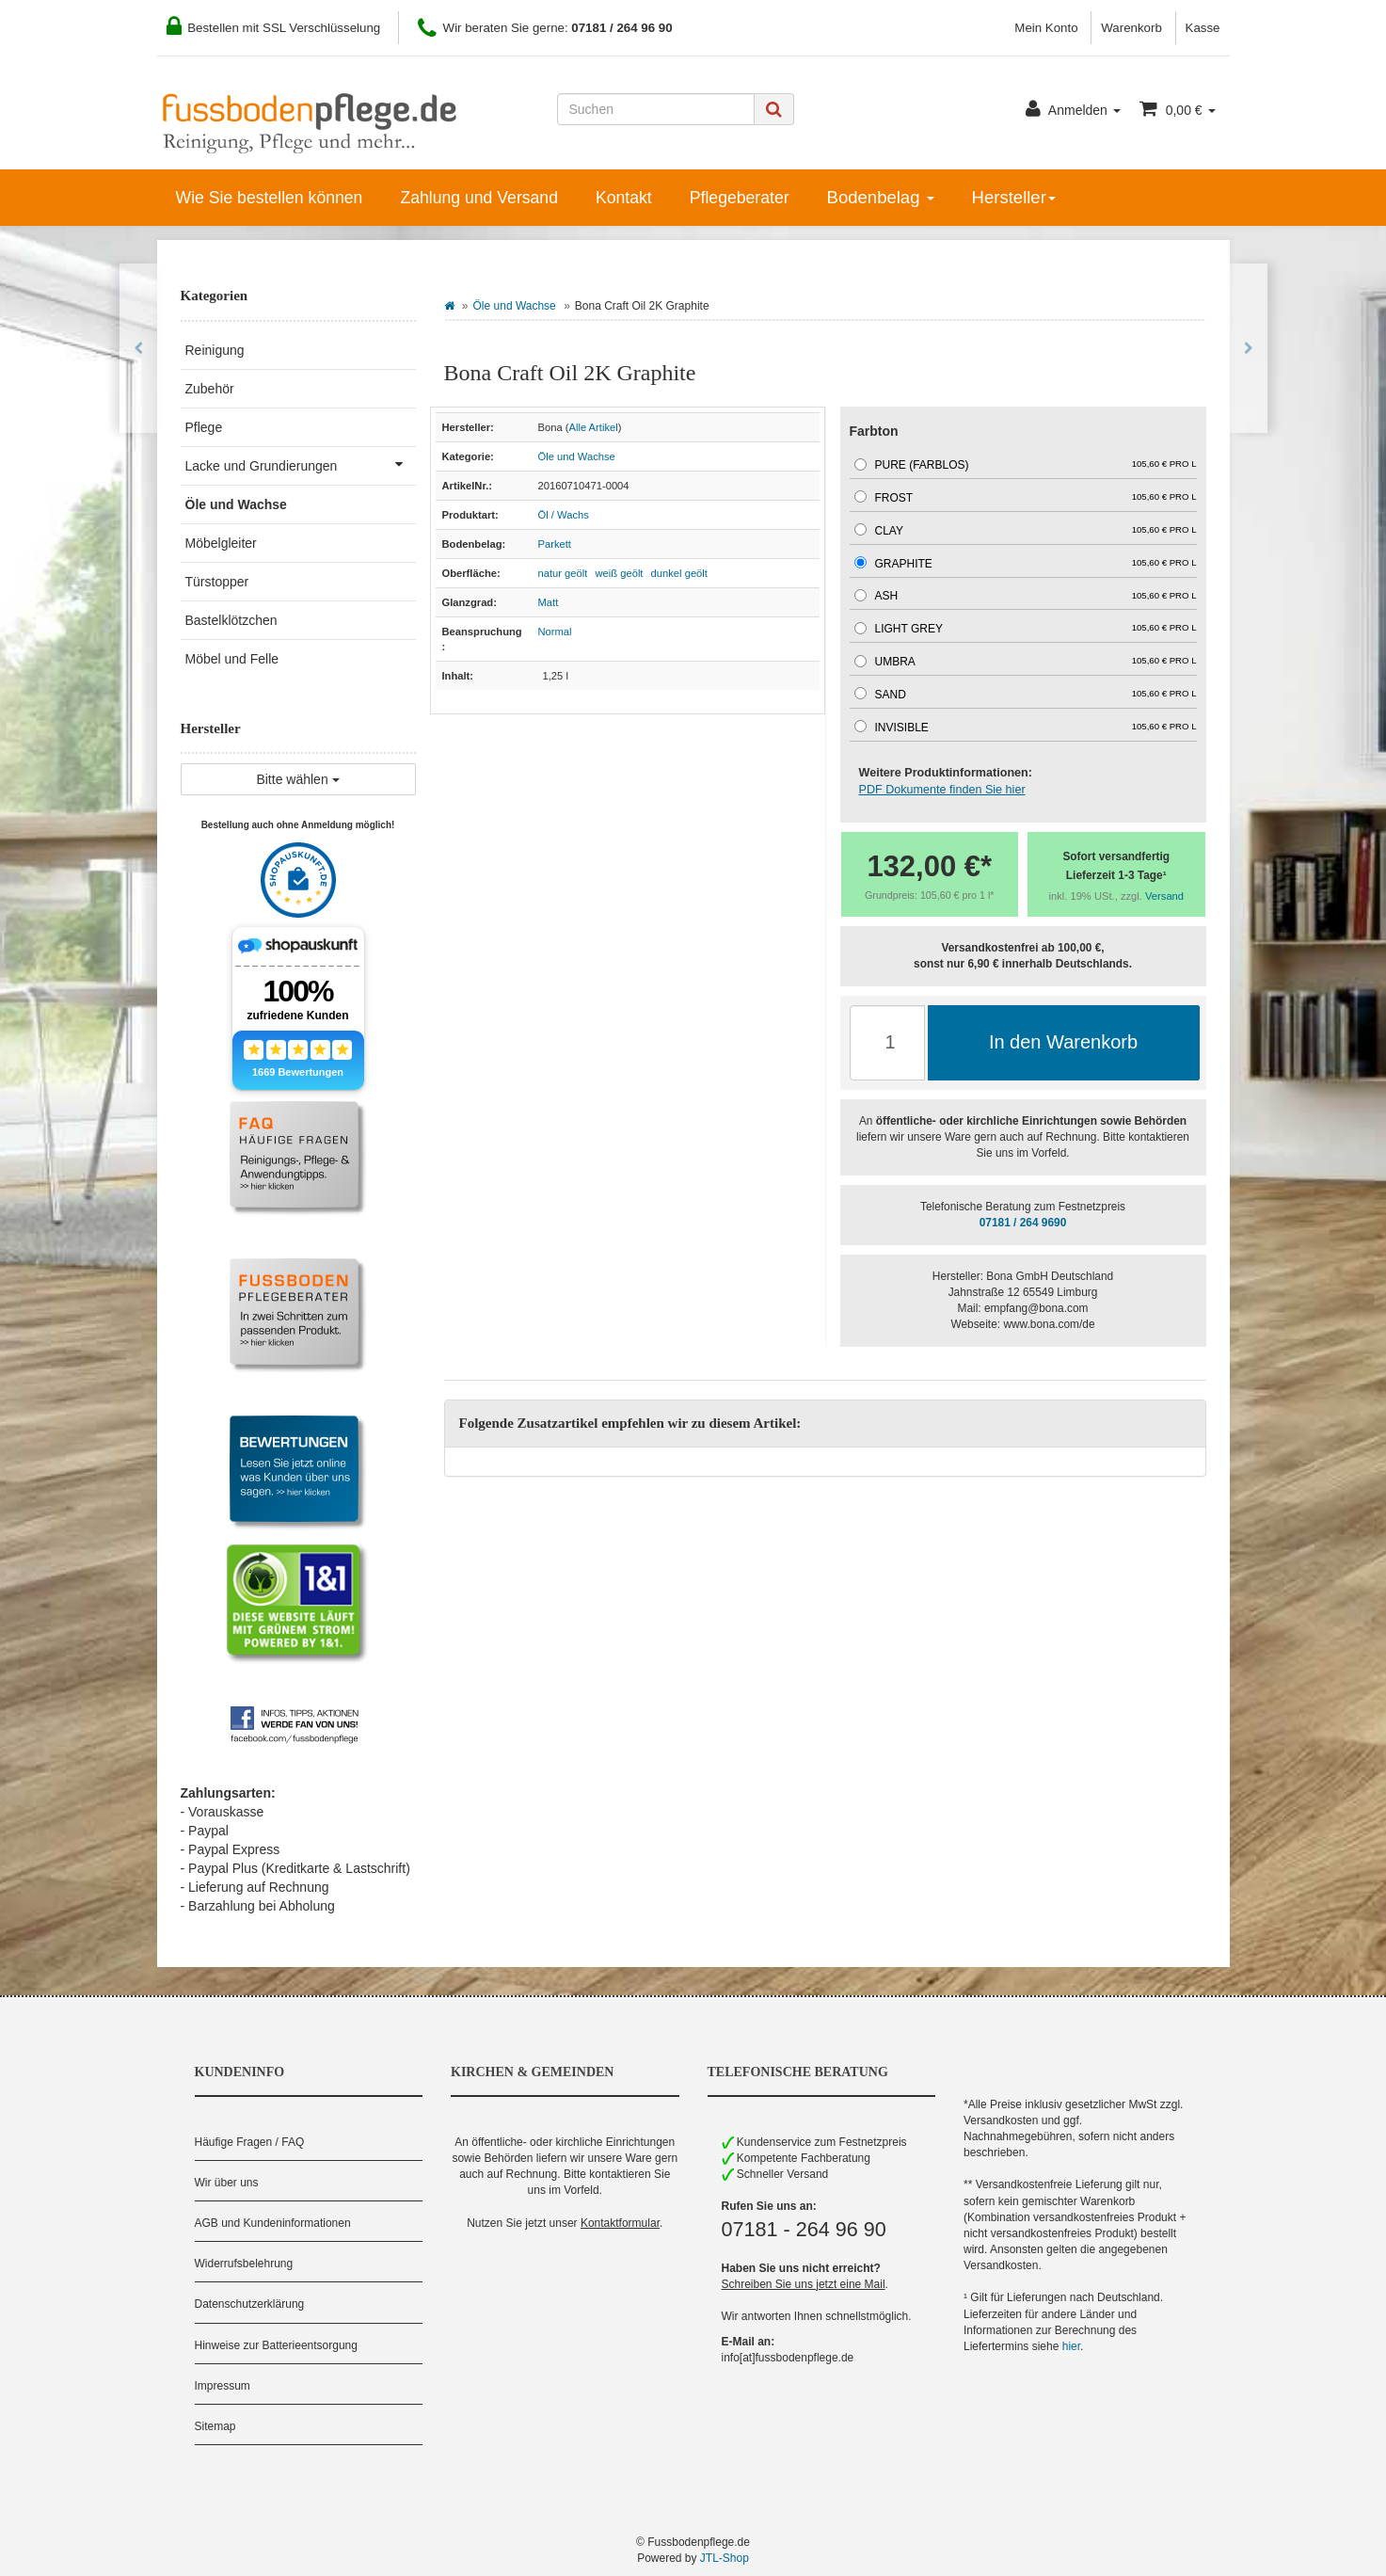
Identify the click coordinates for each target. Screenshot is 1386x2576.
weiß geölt (619, 573)
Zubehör (209, 388)
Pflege (204, 427)
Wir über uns (227, 2182)
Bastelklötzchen (231, 620)
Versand (1164, 896)
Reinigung (215, 350)
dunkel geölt (679, 573)
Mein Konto (1045, 28)
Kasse (1203, 28)
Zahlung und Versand (479, 197)
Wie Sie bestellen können (269, 197)
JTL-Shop (724, 2558)
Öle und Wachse (514, 305)
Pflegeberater (739, 197)
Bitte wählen (297, 779)
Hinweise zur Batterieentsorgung (276, 2345)
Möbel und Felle (232, 658)
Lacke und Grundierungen (300, 464)
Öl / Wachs (563, 514)
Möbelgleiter (221, 543)
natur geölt (563, 573)
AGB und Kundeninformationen (273, 2223)
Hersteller (1014, 197)
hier (1071, 2346)
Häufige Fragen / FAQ (250, 2142)
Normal (555, 631)
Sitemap (215, 2426)
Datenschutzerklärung (250, 2304)
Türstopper (217, 581)
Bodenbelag (880, 197)
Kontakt (624, 197)
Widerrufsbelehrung (244, 2263)
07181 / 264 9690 (1023, 1222)
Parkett (554, 544)
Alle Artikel (592, 427)
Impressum (222, 2385)
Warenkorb (1131, 28)
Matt (548, 602)
